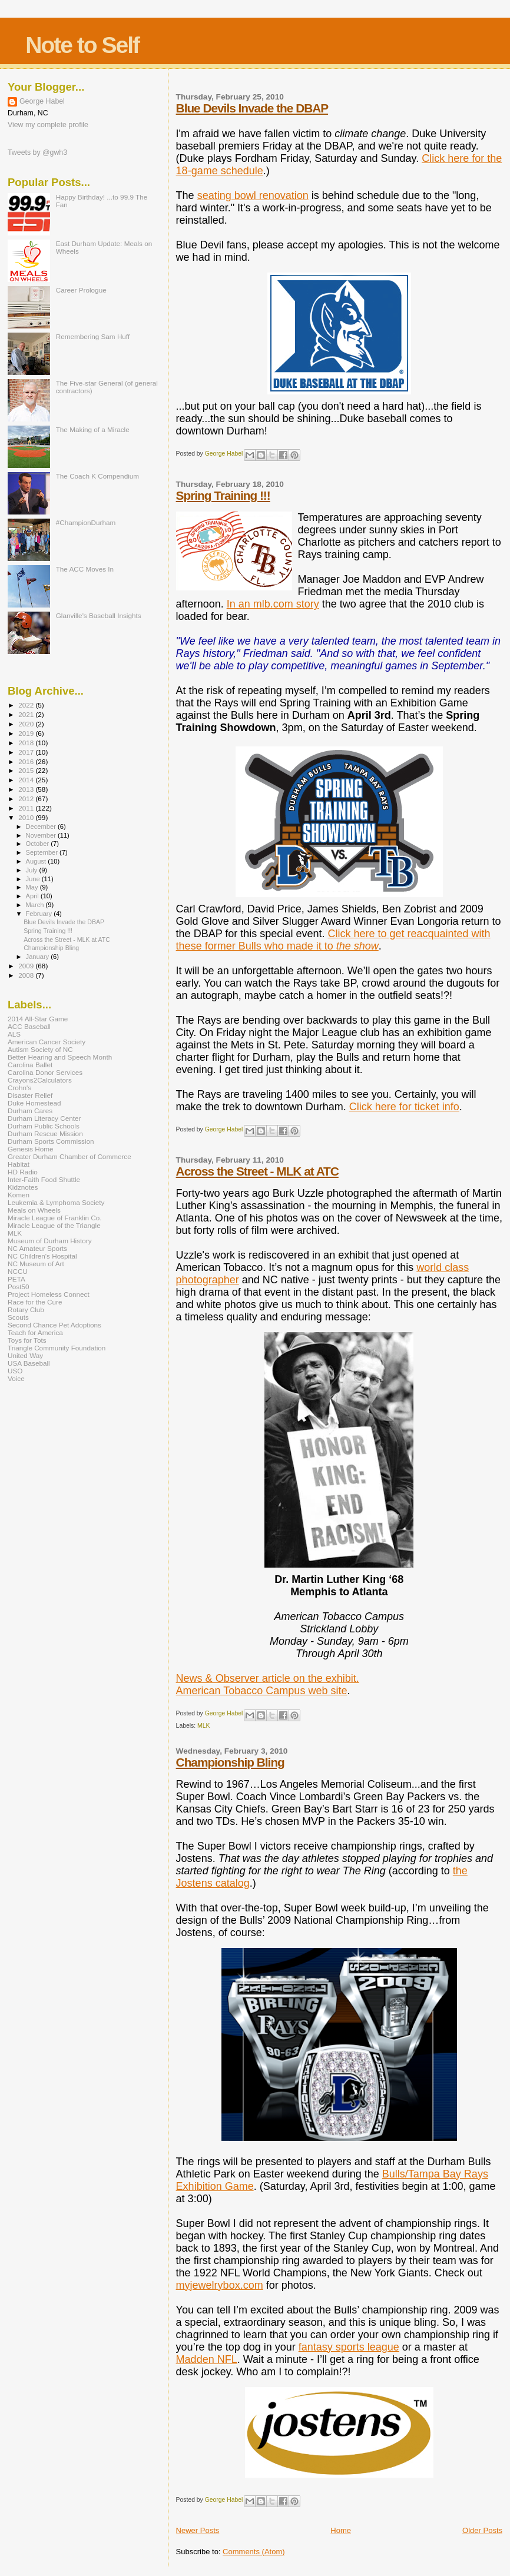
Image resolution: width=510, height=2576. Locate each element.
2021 (26, 714)
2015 (26, 770)
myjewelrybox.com (219, 2285)
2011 (26, 808)
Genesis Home (31, 1149)
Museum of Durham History (50, 1240)
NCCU (18, 1271)
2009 (26, 966)
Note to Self (82, 45)
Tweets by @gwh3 (37, 152)
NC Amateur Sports (37, 1248)
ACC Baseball (29, 1026)
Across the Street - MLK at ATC (257, 1171)
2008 (26, 975)
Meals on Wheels (34, 1210)
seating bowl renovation (253, 195)
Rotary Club (26, 1309)
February (40, 913)
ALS (14, 1034)
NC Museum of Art (36, 1263)
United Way (25, 1355)
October (38, 843)
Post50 (18, 1286)
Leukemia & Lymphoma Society (56, 1202)
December (42, 826)
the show (357, 946)
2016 (26, 761)
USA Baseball (29, 1363)
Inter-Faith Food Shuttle (44, 1179)
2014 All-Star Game (38, 1019)
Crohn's (19, 1087)
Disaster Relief (30, 1095)
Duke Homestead (34, 1103)
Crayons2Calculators (40, 1080)
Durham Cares (30, 1110)
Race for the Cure (35, 1302)
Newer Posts (198, 2530)
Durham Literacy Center (44, 1118)
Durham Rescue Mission (45, 1133)
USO (15, 1371)
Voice (16, 1378)
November (42, 835)
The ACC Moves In (85, 569)
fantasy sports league (349, 2347)
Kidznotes (23, 1187)
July (32, 870)
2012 (26, 798)
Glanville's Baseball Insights (98, 615)
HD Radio (23, 1172)
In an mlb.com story (273, 604)
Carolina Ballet (30, 1064)
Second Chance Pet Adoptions (54, 1325)
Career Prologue (81, 290)
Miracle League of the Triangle (54, 1225)
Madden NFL (206, 2359)
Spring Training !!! (223, 495)
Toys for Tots (27, 1340)
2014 (26, 780)
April (33, 895)
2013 (26, 789)
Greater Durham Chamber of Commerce (69, 1156)
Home (340, 2530)
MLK (203, 1725)
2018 (26, 742)
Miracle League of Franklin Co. (55, 1217)
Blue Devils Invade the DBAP (252, 108)
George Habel (42, 101)
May (33, 887)
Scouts (18, 1317)
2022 (26, 705)
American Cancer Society (46, 1041)
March (36, 904)
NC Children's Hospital (42, 1256)
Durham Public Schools (44, 1126)
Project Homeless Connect (49, 1294)
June (34, 878)
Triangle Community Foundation (56, 1348)
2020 (26, 724)
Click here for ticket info (404, 1107)
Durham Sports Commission (51, 1141)
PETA (16, 1279)
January (38, 956)
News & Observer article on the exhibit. (267, 1678)
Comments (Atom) (253, 2551)
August (37, 861)
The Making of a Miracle (93, 429)
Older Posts (482, 2530)
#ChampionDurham (86, 522)
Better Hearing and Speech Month (60, 1057)
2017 (26, 752)
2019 (26, 733)
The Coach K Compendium (97, 476)
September (43, 852)
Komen (18, 1195)
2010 (26, 817)
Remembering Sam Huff (93, 336)
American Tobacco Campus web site (261, 1691)
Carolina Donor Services (45, 1072)
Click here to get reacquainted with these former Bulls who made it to (333, 940)
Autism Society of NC (40, 1049)
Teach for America (35, 1332)
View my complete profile (48, 125)
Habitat (18, 1164)
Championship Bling (230, 1762)
